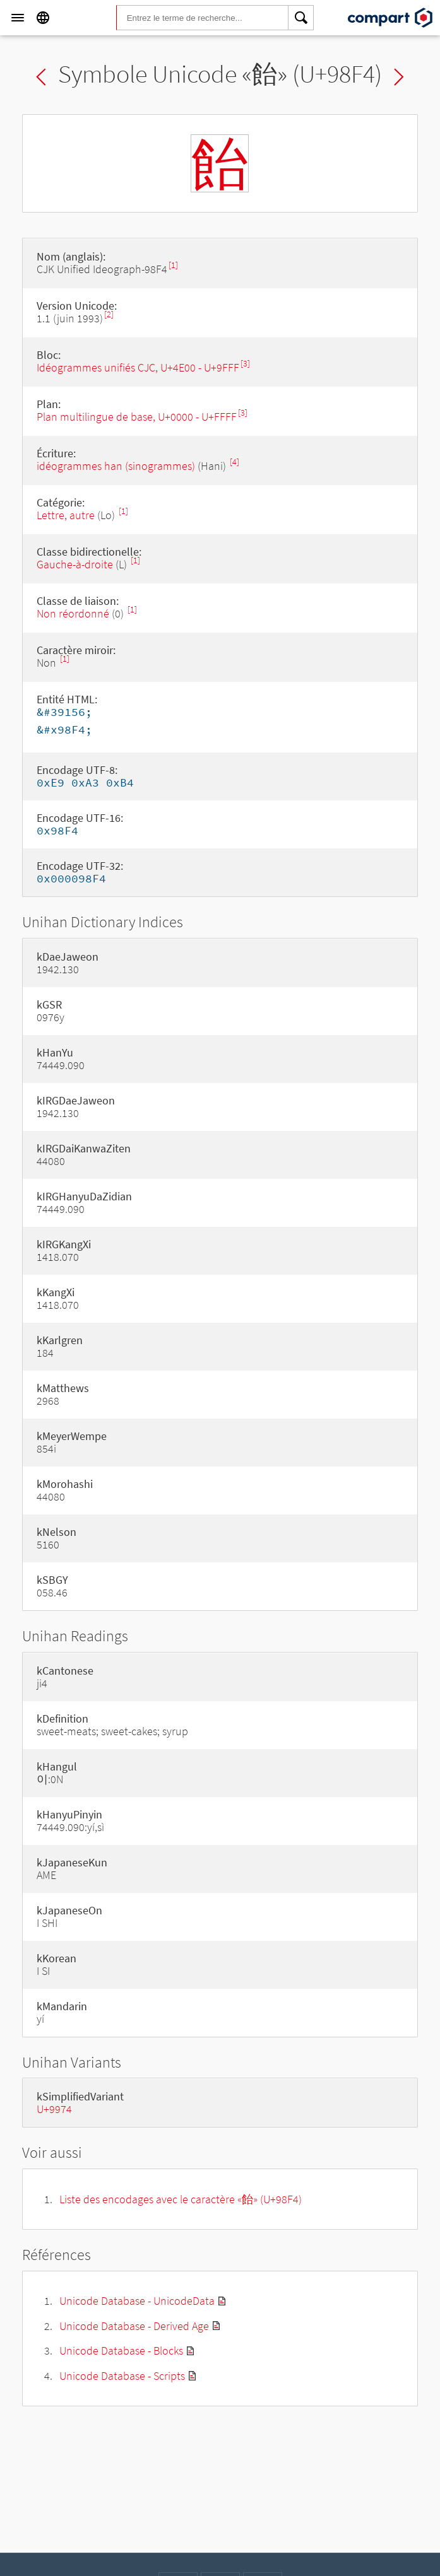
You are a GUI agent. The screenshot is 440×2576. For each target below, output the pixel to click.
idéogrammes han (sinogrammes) (116, 466)
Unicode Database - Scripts (122, 2375)
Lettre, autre (66, 515)
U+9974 (54, 2109)
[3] (245, 363)
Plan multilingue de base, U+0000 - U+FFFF (137, 416)
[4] (234, 462)
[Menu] (17, 17)
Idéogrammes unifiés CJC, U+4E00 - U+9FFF (138, 367)
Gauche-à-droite (75, 564)
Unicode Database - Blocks (121, 2350)
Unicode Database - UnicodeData (137, 2300)
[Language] (43, 17)
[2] (109, 314)
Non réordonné (73, 613)
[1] (173, 265)
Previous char (41, 77)
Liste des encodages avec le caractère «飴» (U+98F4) (180, 2199)
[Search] (301, 17)
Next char (399, 77)
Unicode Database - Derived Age (134, 2326)
